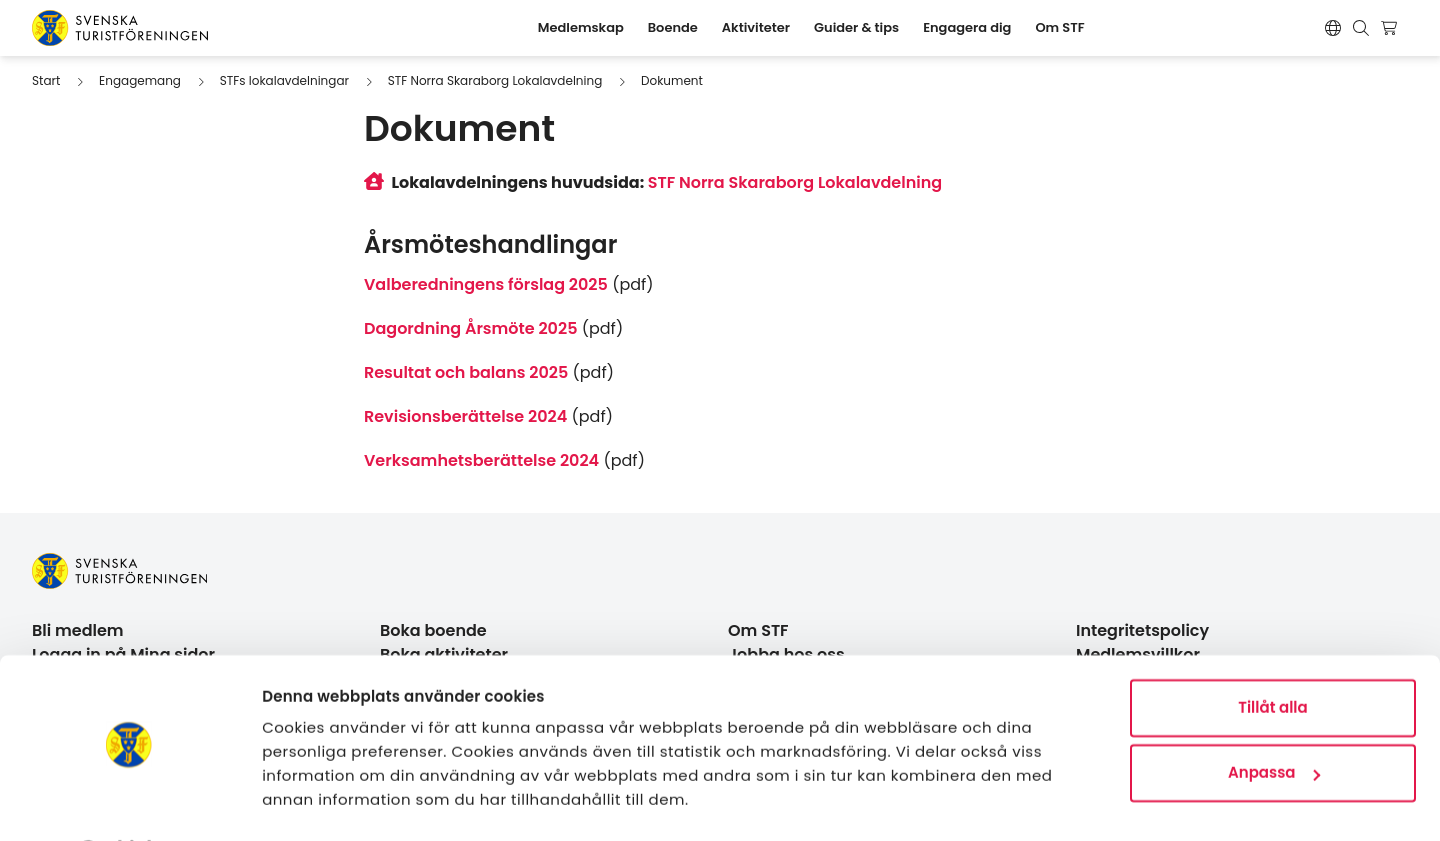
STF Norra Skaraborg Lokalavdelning (495, 80)
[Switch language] (1333, 28)
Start (46, 80)
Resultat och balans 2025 (466, 372)
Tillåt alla (1272, 654)
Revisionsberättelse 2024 (465, 416)
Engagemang (140, 80)
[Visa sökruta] (1361, 28)
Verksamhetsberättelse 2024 (481, 460)
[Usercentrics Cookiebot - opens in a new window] (129, 802)
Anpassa (1274, 719)
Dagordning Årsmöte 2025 (470, 328)
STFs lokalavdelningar (284, 80)
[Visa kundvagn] (1391, 28)
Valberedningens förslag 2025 (486, 284)
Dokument (672, 80)
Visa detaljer (310, 801)
